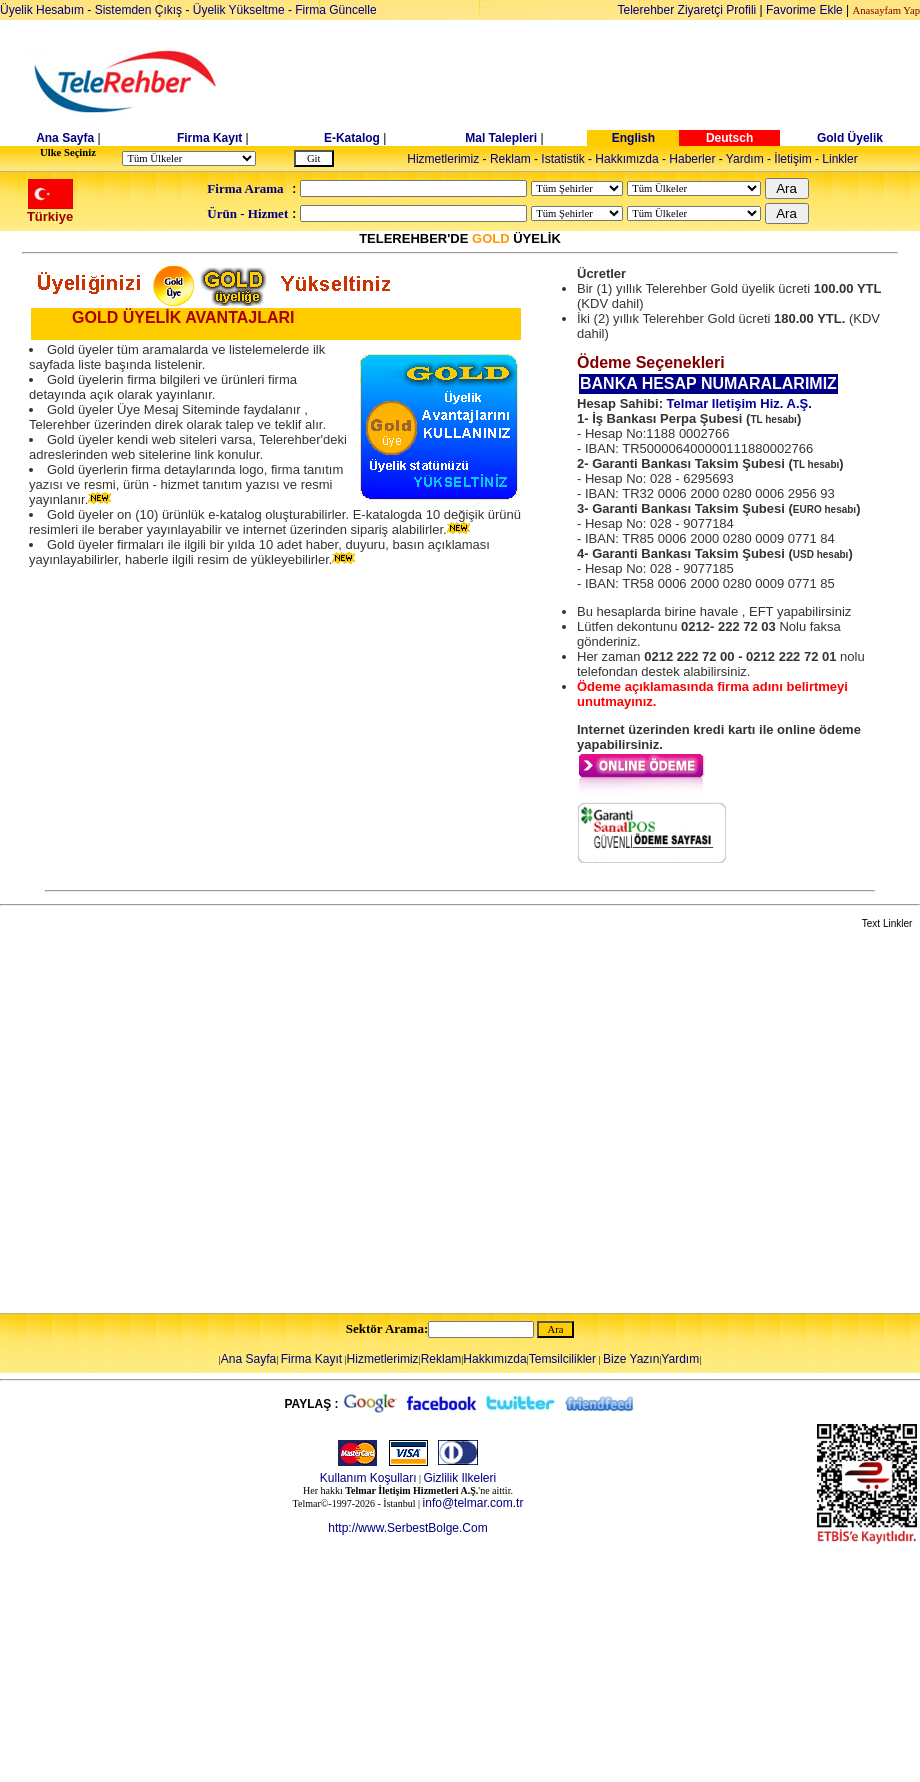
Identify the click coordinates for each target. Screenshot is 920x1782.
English (633, 138)
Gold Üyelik (850, 138)
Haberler (692, 159)
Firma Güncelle (335, 10)
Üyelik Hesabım (42, 10)
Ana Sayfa (65, 138)
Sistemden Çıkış (138, 10)
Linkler (839, 159)
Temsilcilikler (562, 1359)
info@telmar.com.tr (473, 1503)
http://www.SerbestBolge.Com (407, 1528)
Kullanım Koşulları (368, 1478)
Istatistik (562, 159)
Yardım (745, 159)
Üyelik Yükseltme (239, 10)
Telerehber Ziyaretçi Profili (687, 10)
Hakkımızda (626, 159)
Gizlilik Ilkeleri (460, 1478)
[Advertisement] (187, 1122)
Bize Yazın (631, 1359)
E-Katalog (352, 138)
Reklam (510, 159)
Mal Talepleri (501, 138)
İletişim (792, 159)
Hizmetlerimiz (443, 159)
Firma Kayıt (209, 138)
